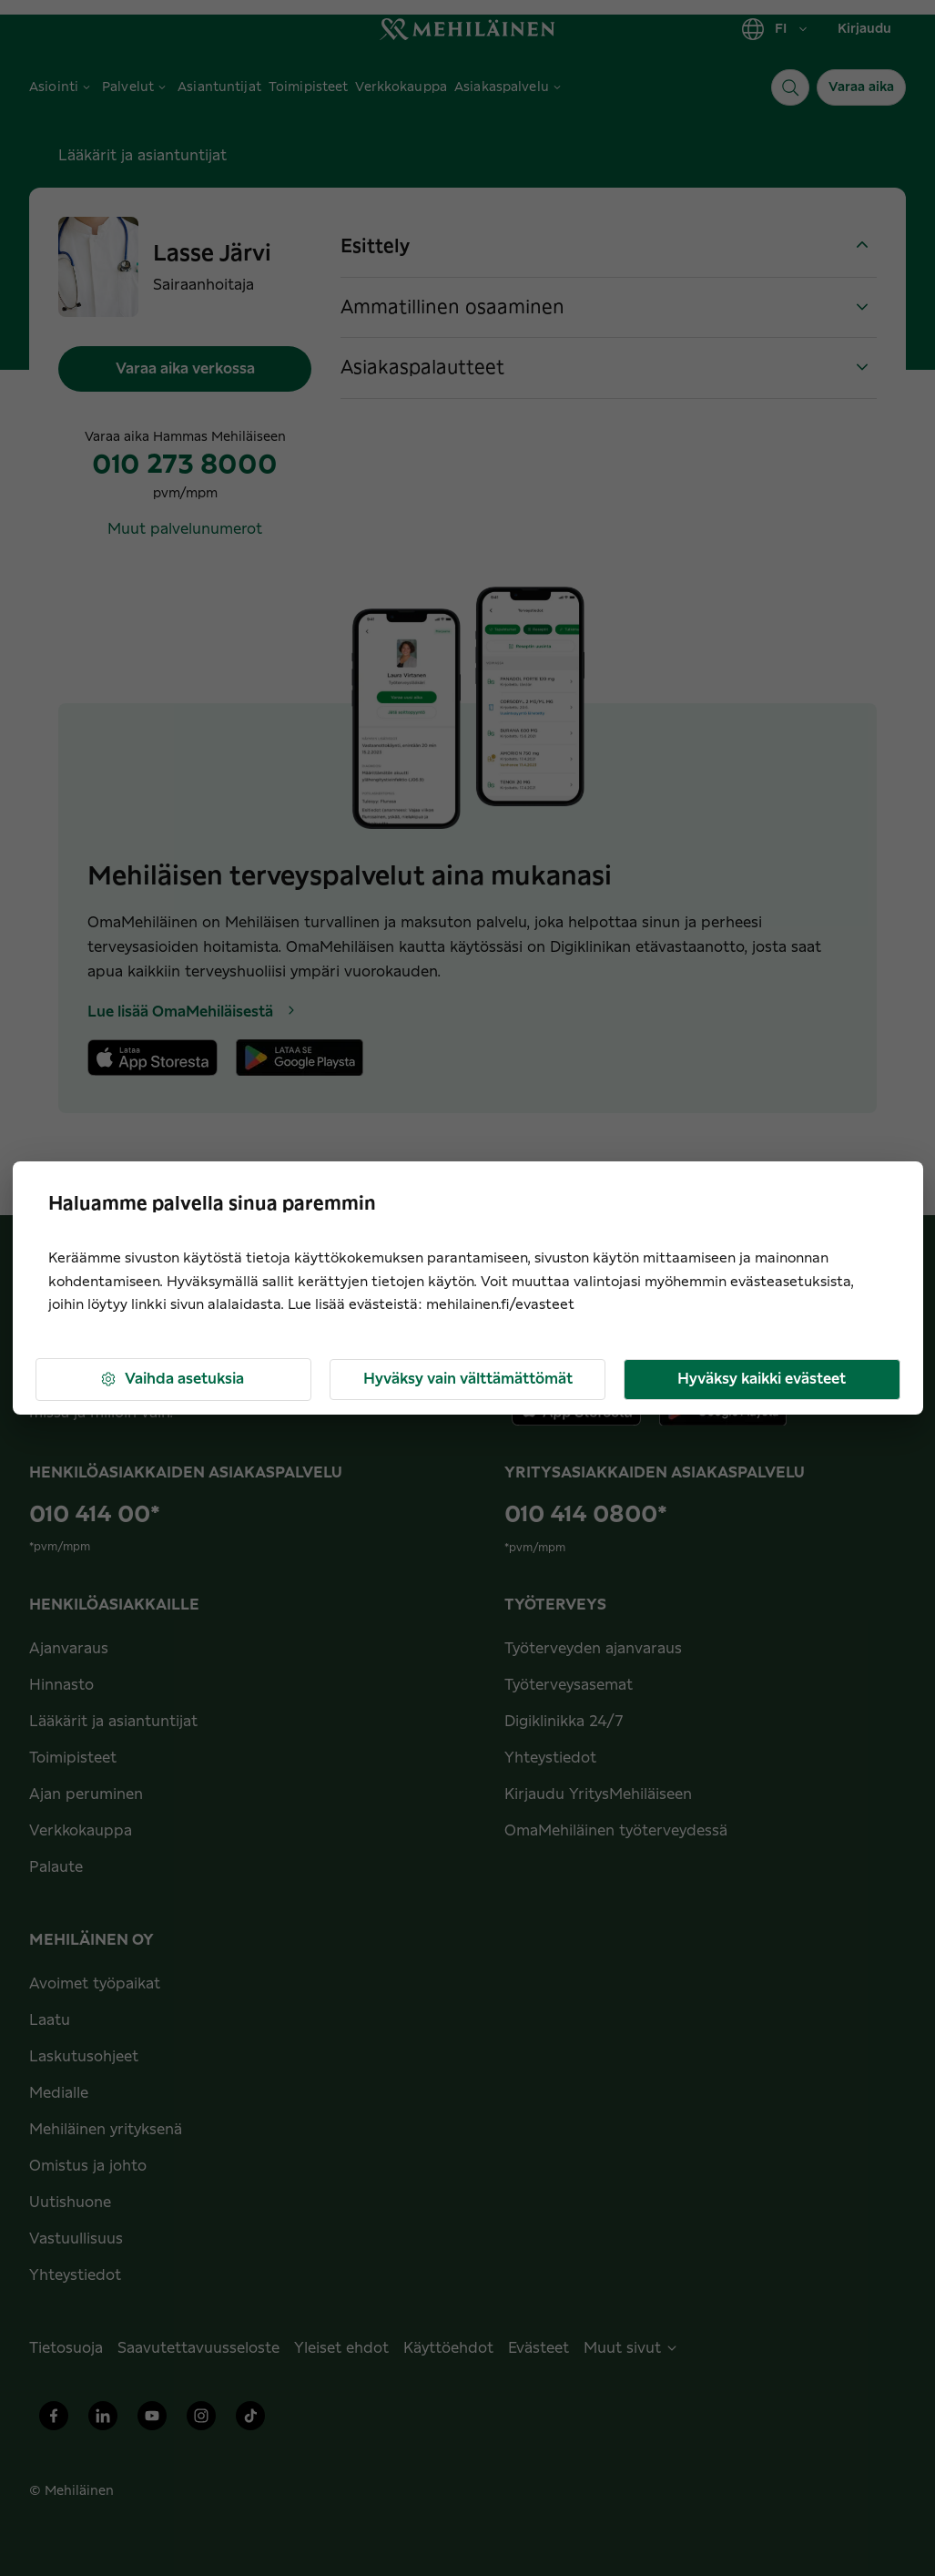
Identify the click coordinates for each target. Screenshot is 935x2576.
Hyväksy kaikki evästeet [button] (761, 1379)
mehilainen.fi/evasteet (500, 1305)
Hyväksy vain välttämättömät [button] (468, 1379)
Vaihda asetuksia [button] (171, 1379)
